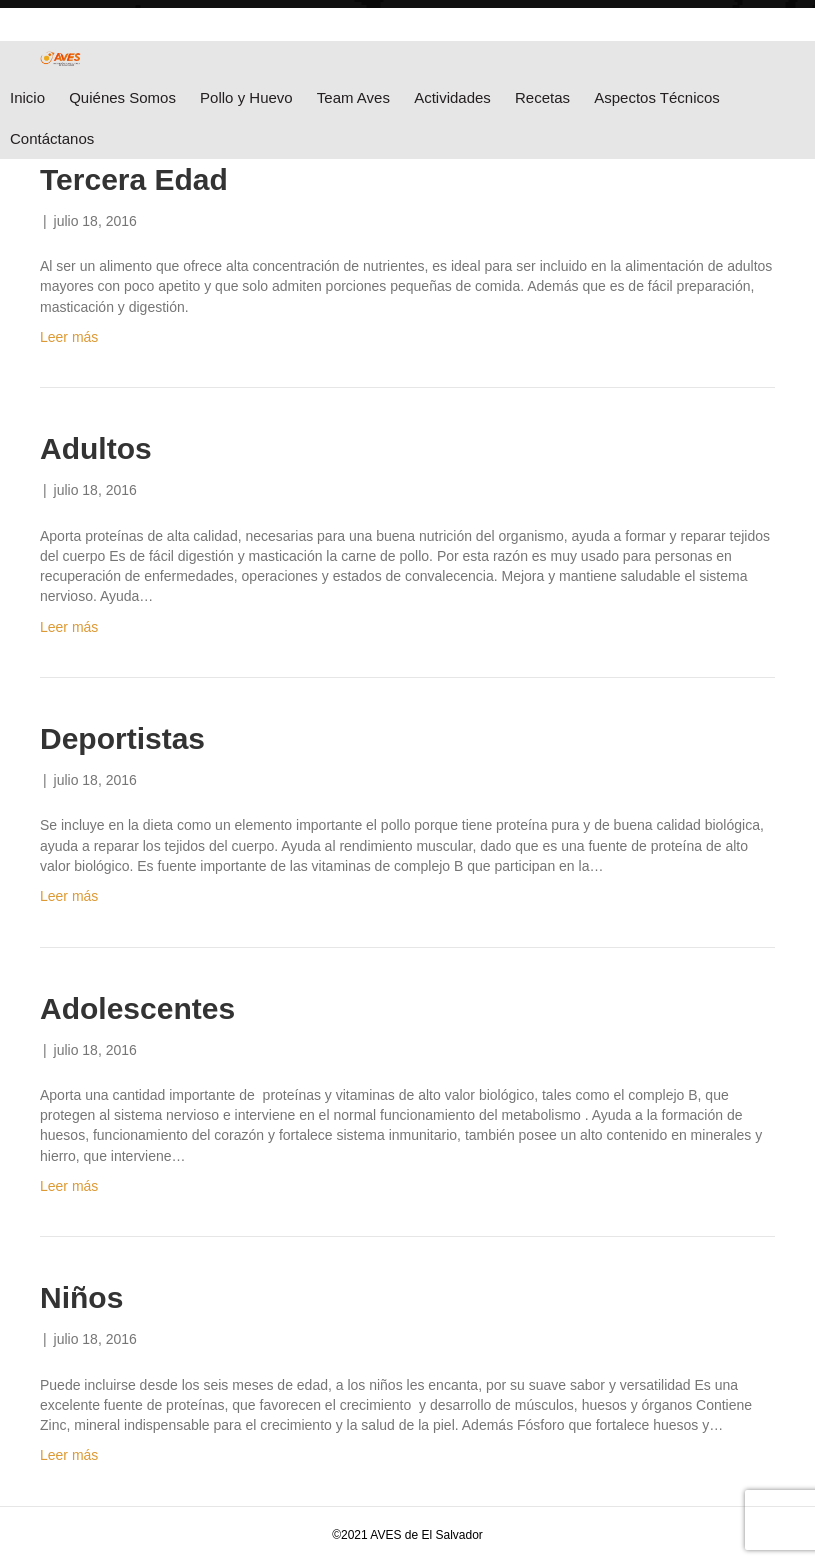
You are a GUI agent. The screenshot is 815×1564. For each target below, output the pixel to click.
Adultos (96, 448)
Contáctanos (52, 138)
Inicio (27, 97)
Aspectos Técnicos (657, 97)
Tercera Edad (134, 179)
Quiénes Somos (122, 97)
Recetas (542, 97)
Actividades (452, 97)
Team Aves (353, 97)
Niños (81, 1297)
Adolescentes (137, 1008)
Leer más (69, 337)
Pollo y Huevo (246, 97)
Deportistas (122, 738)
